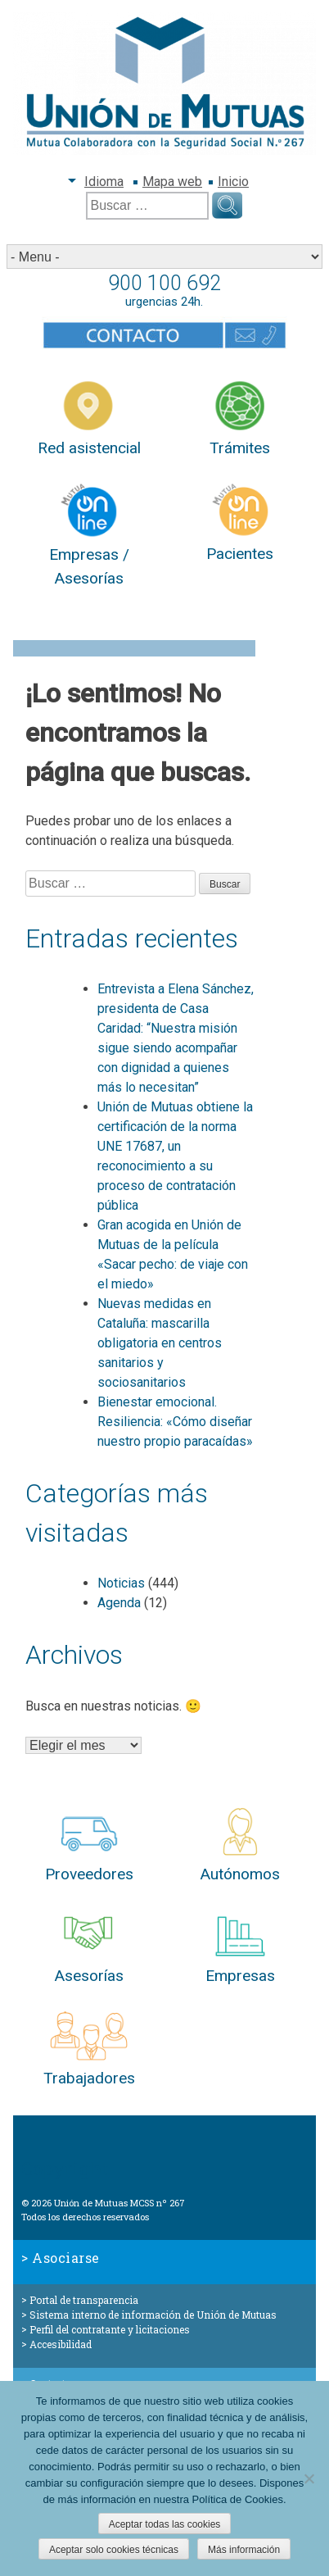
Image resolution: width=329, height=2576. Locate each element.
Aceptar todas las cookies (165, 2524)
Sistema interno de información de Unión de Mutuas (153, 2314)
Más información (244, 2550)
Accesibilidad (60, 2344)
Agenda (119, 1603)
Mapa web (172, 181)
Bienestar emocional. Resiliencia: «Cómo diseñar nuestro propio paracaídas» (175, 1421)
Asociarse (66, 2257)
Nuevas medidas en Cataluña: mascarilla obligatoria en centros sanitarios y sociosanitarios (159, 1343)
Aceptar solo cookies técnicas (113, 2550)
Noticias (121, 1583)
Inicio (233, 181)
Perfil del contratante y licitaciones (109, 2329)
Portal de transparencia (83, 2299)
